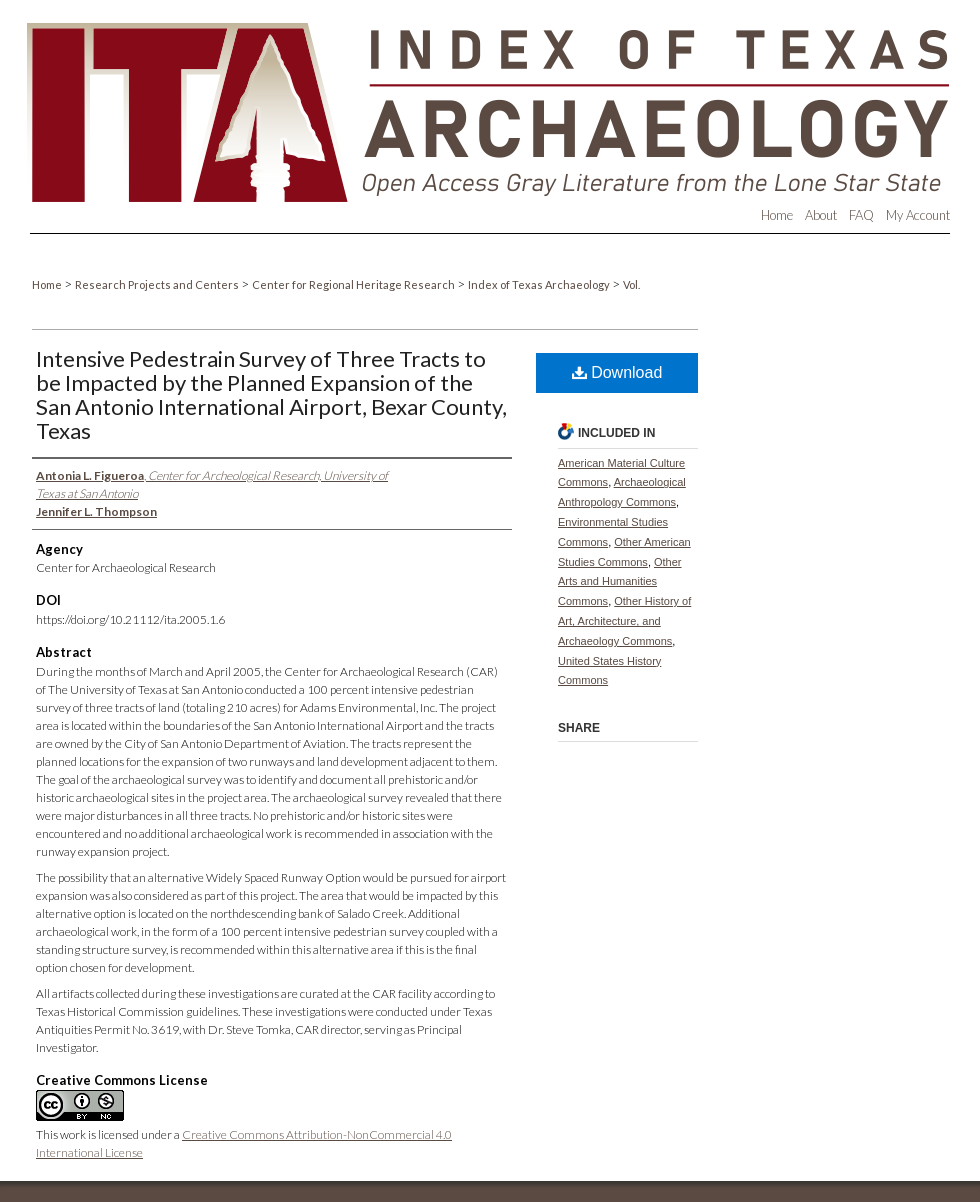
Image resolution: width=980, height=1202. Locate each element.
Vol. (631, 284)
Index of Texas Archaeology (540, 284)
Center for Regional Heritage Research (354, 284)
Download (617, 372)
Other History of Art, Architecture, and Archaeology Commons (624, 621)
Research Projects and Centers (158, 284)
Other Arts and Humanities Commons (620, 582)
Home (48, 284)
